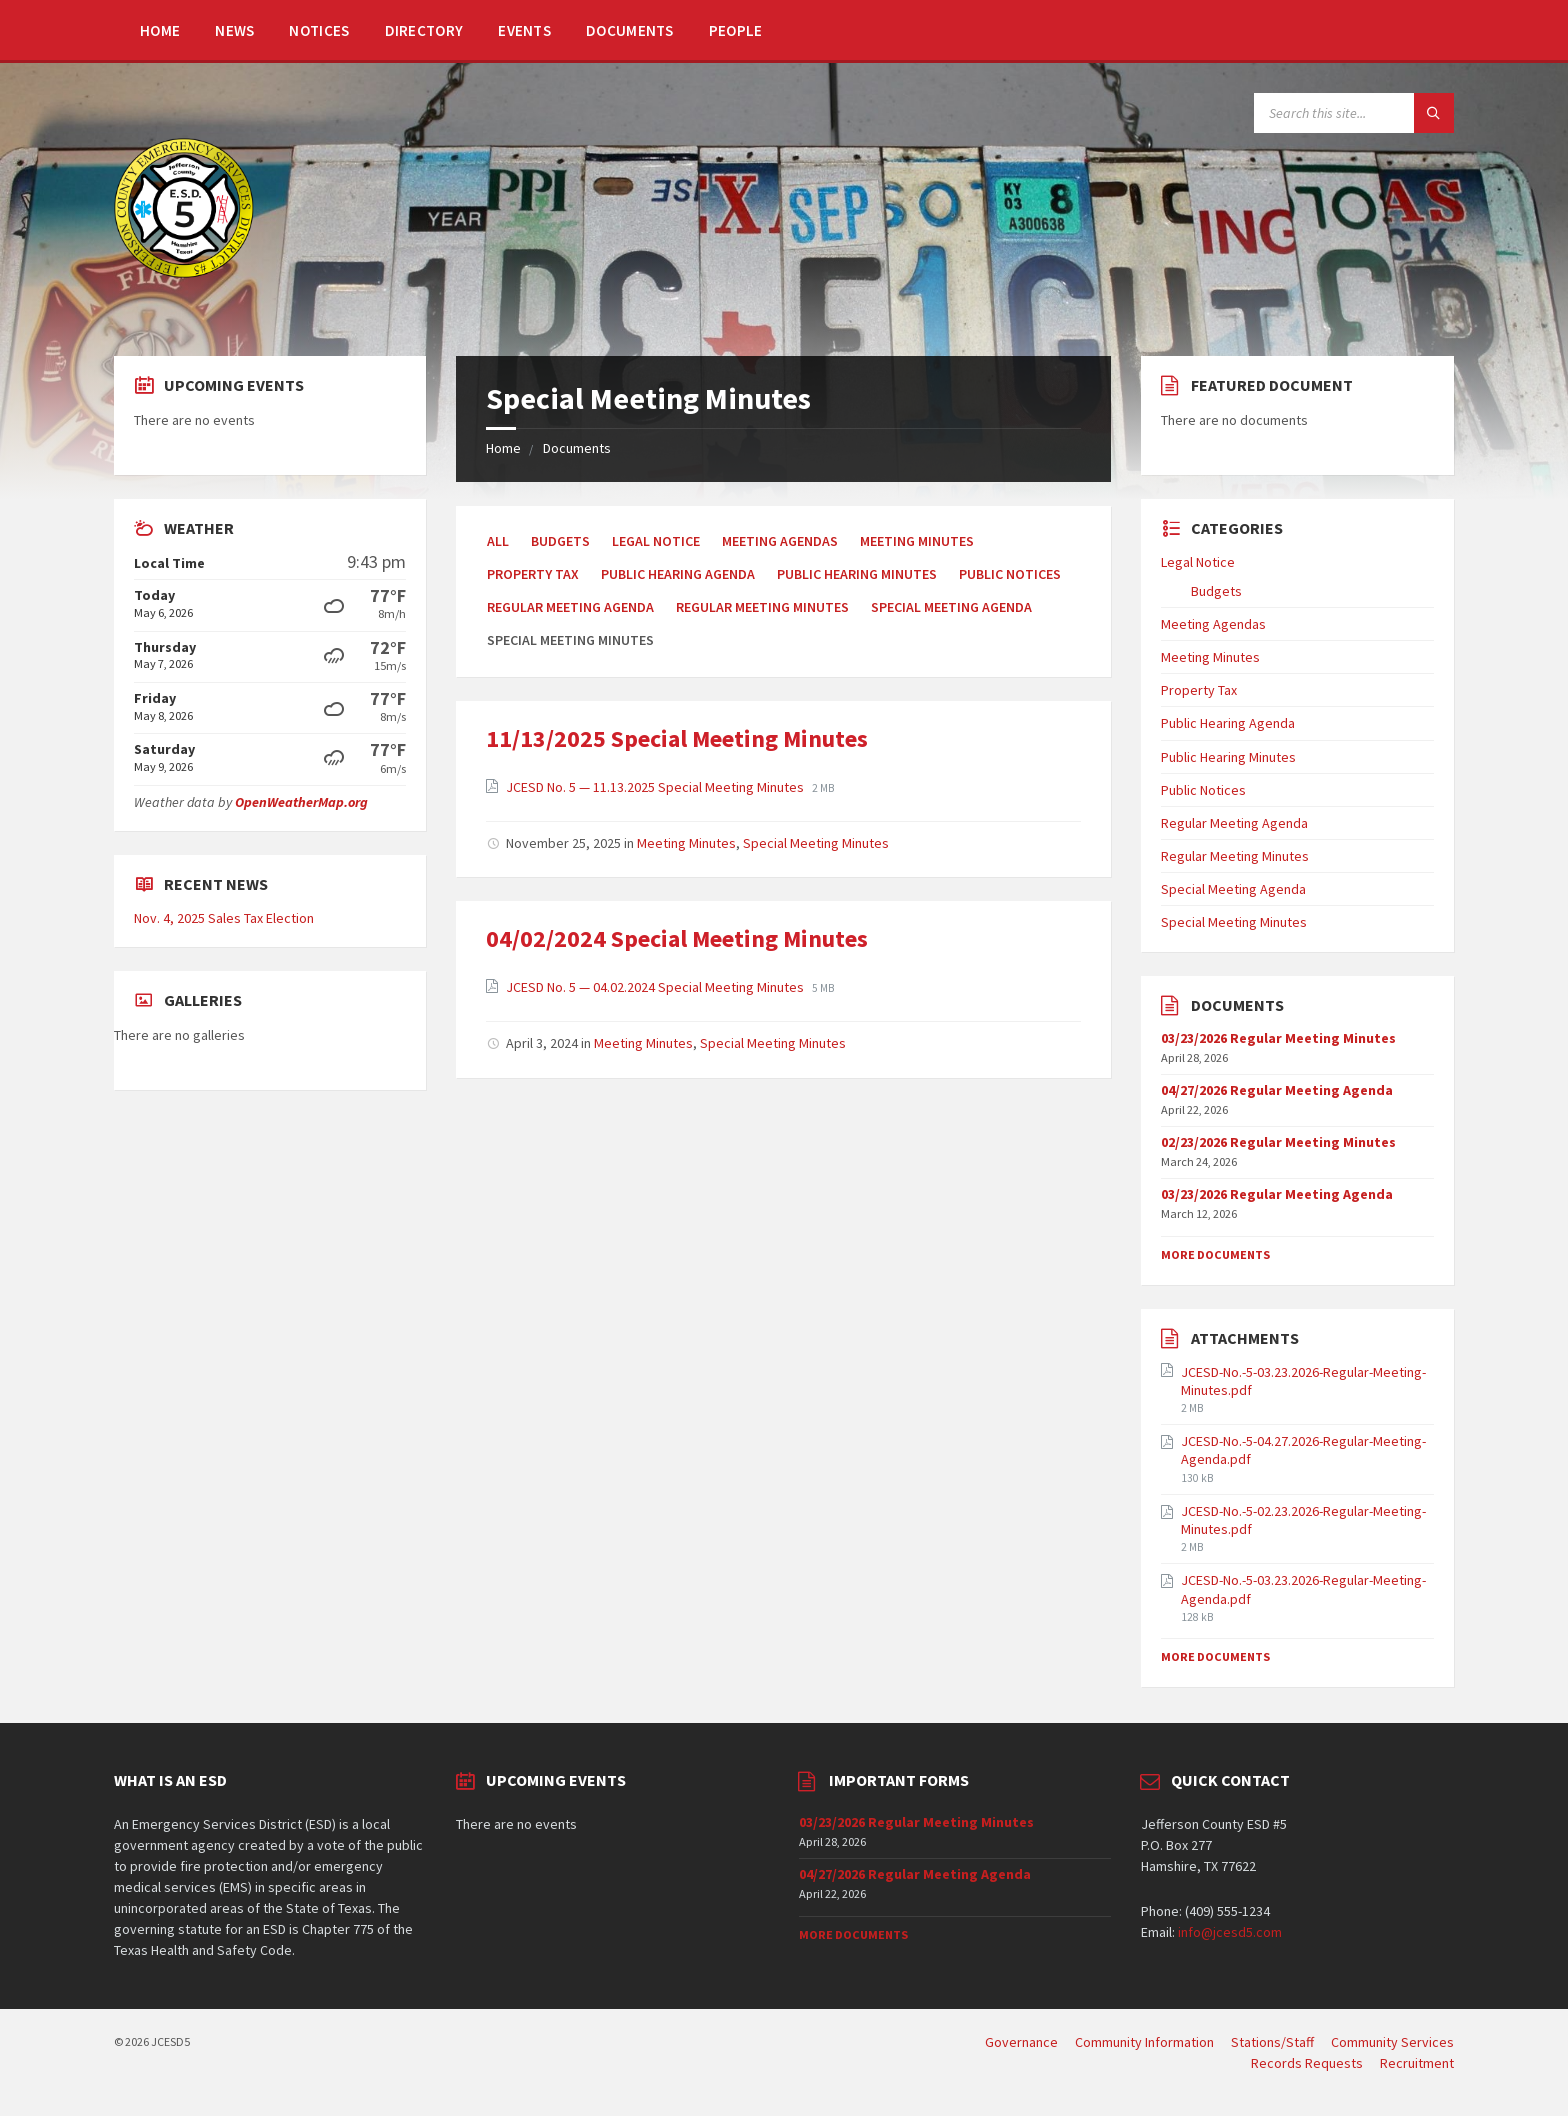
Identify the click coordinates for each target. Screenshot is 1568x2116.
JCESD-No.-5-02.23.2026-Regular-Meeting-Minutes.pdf (1303, 1520)
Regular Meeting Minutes (762, 607)
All (498, 541)
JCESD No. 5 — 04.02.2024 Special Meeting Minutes (656, 987)
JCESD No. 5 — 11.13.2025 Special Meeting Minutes (656, 787)
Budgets (560, 541)
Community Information (1144, 2042)
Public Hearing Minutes (857, 574)
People (736, 30)
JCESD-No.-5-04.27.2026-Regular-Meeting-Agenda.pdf (1303, 1450)
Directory (424, 30)
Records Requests (1307, 2063)
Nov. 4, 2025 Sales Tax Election (224, 918)
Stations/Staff (1272, 2042)
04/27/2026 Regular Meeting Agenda (1277, 1090)
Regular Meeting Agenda (570, 607)
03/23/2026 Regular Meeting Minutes (1278, 1038)
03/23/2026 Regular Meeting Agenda (1277, 1194)
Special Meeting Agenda (951, 607)
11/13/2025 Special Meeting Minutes (677, 738)
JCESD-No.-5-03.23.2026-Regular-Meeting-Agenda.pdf (1303, 1589)
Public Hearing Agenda (678, 574)
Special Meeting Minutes (816, 843)
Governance (1021, 2042)
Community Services (1392, 2042)
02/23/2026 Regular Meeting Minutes (1278, 1142)
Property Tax (533, 574)
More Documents (1215, 1254)
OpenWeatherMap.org (301, 802)
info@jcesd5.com (1230, 1932)
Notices (319, 30)
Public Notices (1010, 574)
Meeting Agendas (780, 541)
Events (524, 30)
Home (160, 30)
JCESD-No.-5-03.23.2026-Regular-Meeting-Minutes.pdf (1303, 1381)
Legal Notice (656, 541)
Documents (630, 30)
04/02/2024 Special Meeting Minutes (677, 938)
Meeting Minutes (917, 541)
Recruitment (1417, 2063)
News (234, 30)
